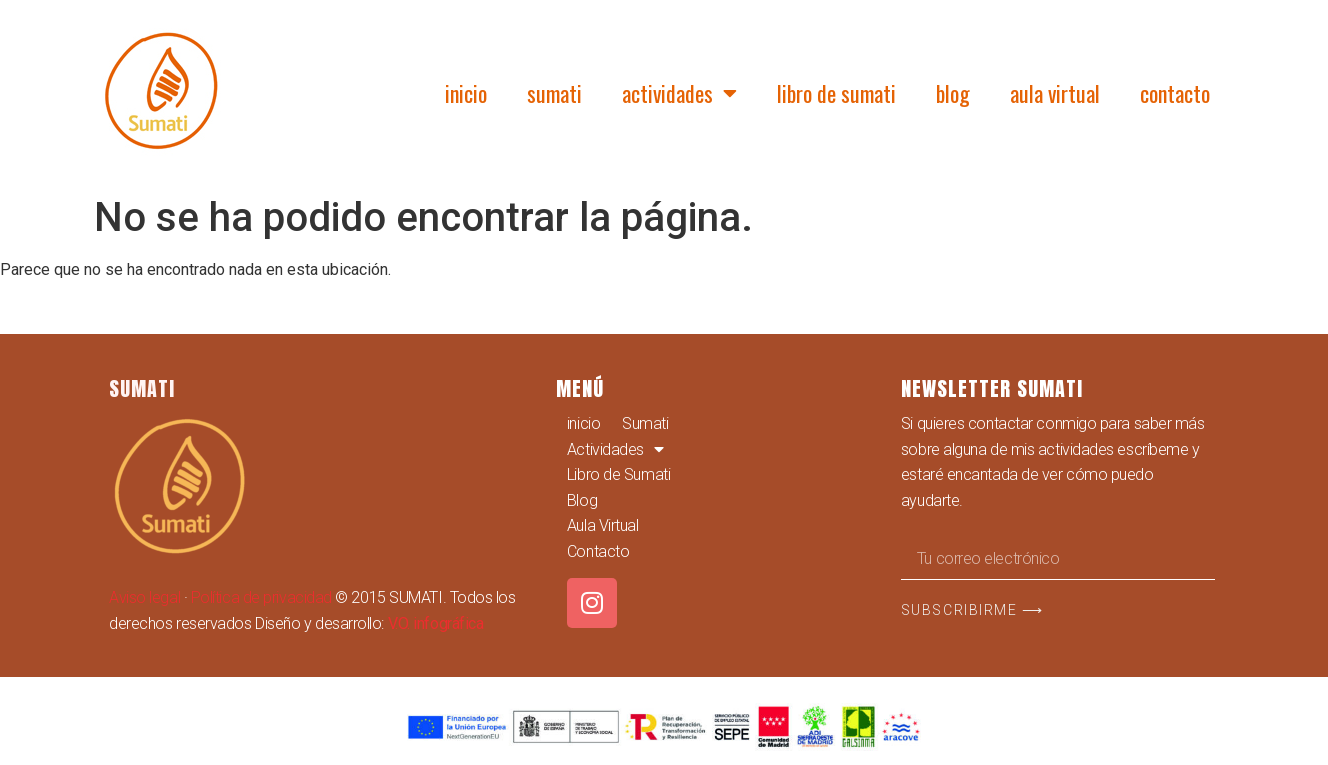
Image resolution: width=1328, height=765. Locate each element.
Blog (953, 93)
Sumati (554, 93)
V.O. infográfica (436, 623)
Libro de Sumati (836, 93)
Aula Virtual (1055, 93)
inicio (466, 93)
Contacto (1175, 93)
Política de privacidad (261, 597)
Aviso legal (144, 597)
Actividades (679, 93)
